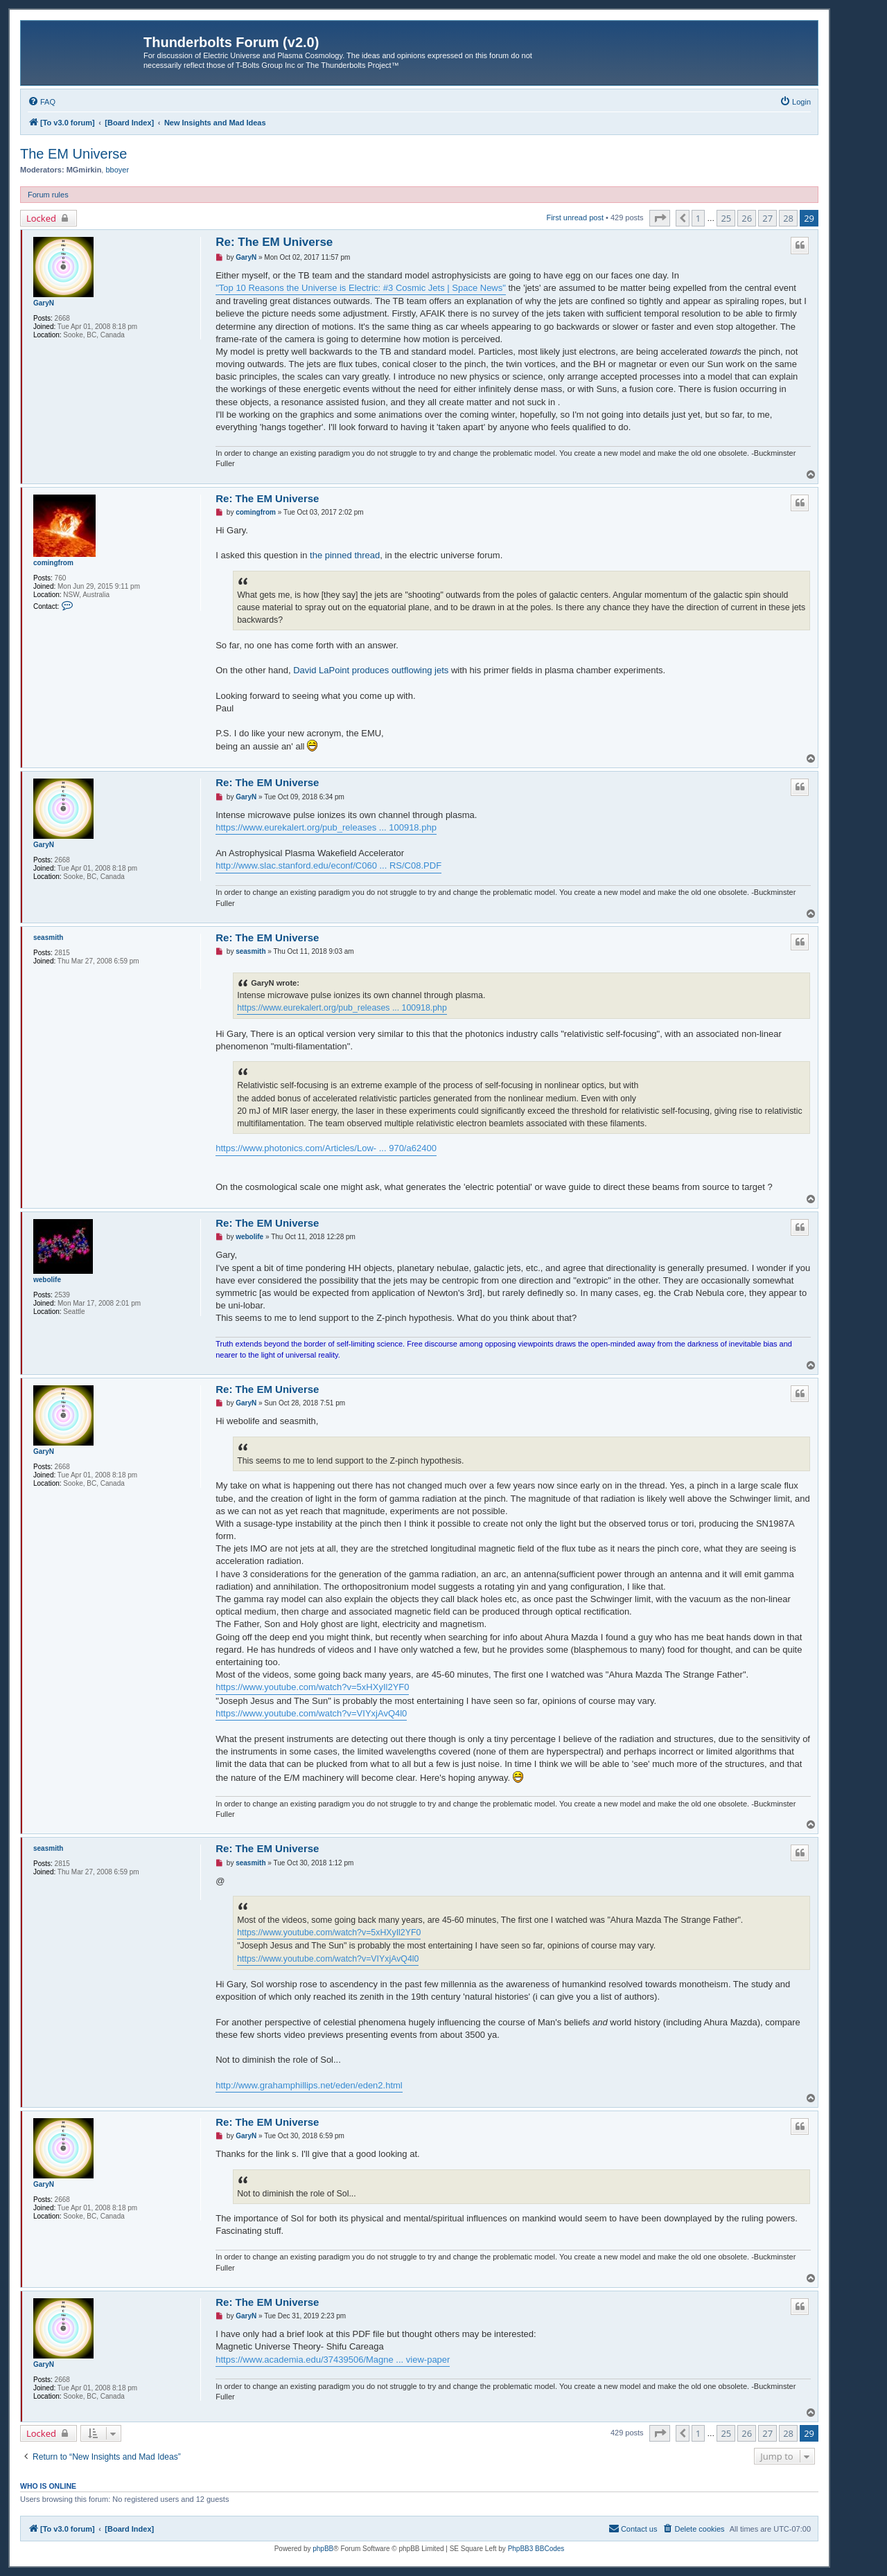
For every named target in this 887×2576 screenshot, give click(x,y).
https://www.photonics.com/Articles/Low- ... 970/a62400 (326, 1148)
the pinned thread (345, 555)
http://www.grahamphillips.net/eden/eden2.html (309, 2085)
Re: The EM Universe (274, 242)
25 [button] (726, 218)
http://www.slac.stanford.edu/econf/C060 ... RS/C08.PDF (328, 865)
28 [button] (788, 218)
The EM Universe (74, 153)
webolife (47, 1279)
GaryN (43, 303)
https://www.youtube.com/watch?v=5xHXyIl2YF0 (312, 1687)
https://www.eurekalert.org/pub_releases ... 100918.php (326, 827)
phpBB (323, 2548)
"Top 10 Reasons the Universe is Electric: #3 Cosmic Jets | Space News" (361, 288)
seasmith (48, 937)
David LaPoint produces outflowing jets (370, 670)
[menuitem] (41, 102)
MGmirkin (84, 170)
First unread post (575, 217)
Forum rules (48, 194)
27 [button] (767, 218)
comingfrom (53, 563)
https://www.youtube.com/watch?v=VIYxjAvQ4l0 (311, 1713)
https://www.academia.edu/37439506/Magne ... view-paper (333, 2359)
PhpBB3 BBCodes (536, 2548)
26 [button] (746, 218)
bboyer (117, 170)
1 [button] (698, 218)
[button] (659, 218)
